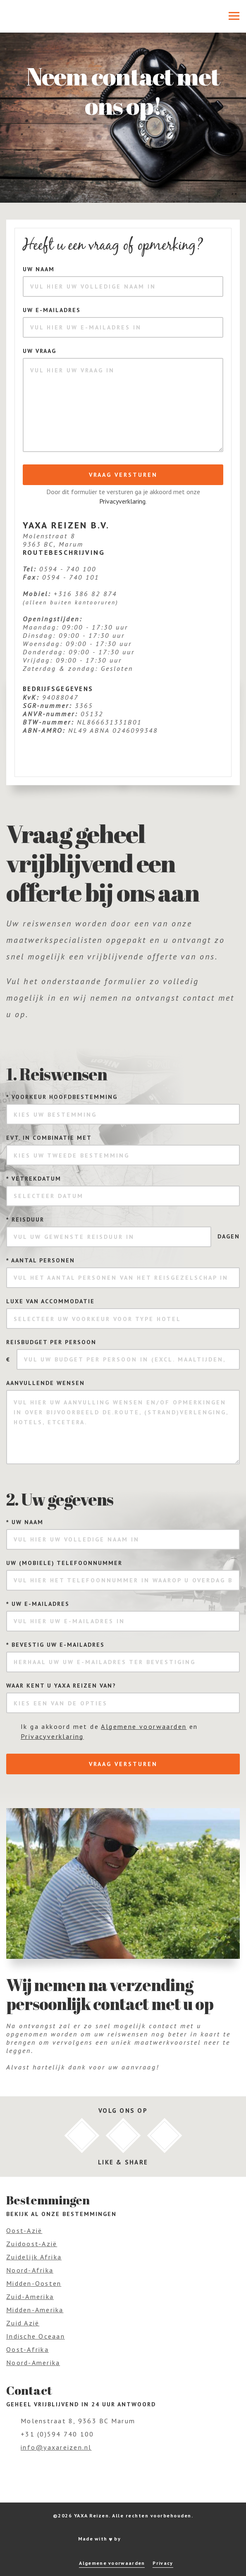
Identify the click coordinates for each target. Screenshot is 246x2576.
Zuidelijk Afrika (34, 2257)
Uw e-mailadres (52, 310)
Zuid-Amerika (30, 2296)
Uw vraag (39, 351)
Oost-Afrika (27, 2349)
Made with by (123, 2539)
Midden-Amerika (35, 2310)
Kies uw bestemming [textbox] (55, 1114)
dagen (228, 1236)
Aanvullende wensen (45, 1383)
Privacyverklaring (122, 501)
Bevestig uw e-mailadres (55, 1644)
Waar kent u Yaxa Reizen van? (61, 1685)
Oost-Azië (24, 2230)
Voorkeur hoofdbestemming (61, 1097)
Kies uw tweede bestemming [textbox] (71, 1155)
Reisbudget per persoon (51, 1342)
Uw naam (39, 269)
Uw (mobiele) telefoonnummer (64, 1563)
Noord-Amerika (33, 2362)
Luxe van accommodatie (50, 1301)
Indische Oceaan (35, 2336)
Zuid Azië (22, 2323)
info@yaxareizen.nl (56, 2447)
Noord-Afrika (29, 2270)
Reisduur (25, 1219)
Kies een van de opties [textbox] (60, 1703)
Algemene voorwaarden (143, 1726)
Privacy (163, 2563)
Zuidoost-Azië (31, 2244)
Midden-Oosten (33, 2283)
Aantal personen (40, 1260)
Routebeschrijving (64, 552)
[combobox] (123, 1114)
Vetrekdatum (33, 1178)
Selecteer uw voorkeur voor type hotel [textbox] (97, 1319)
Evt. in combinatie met (49, 1137)
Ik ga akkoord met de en (109, 1731)
